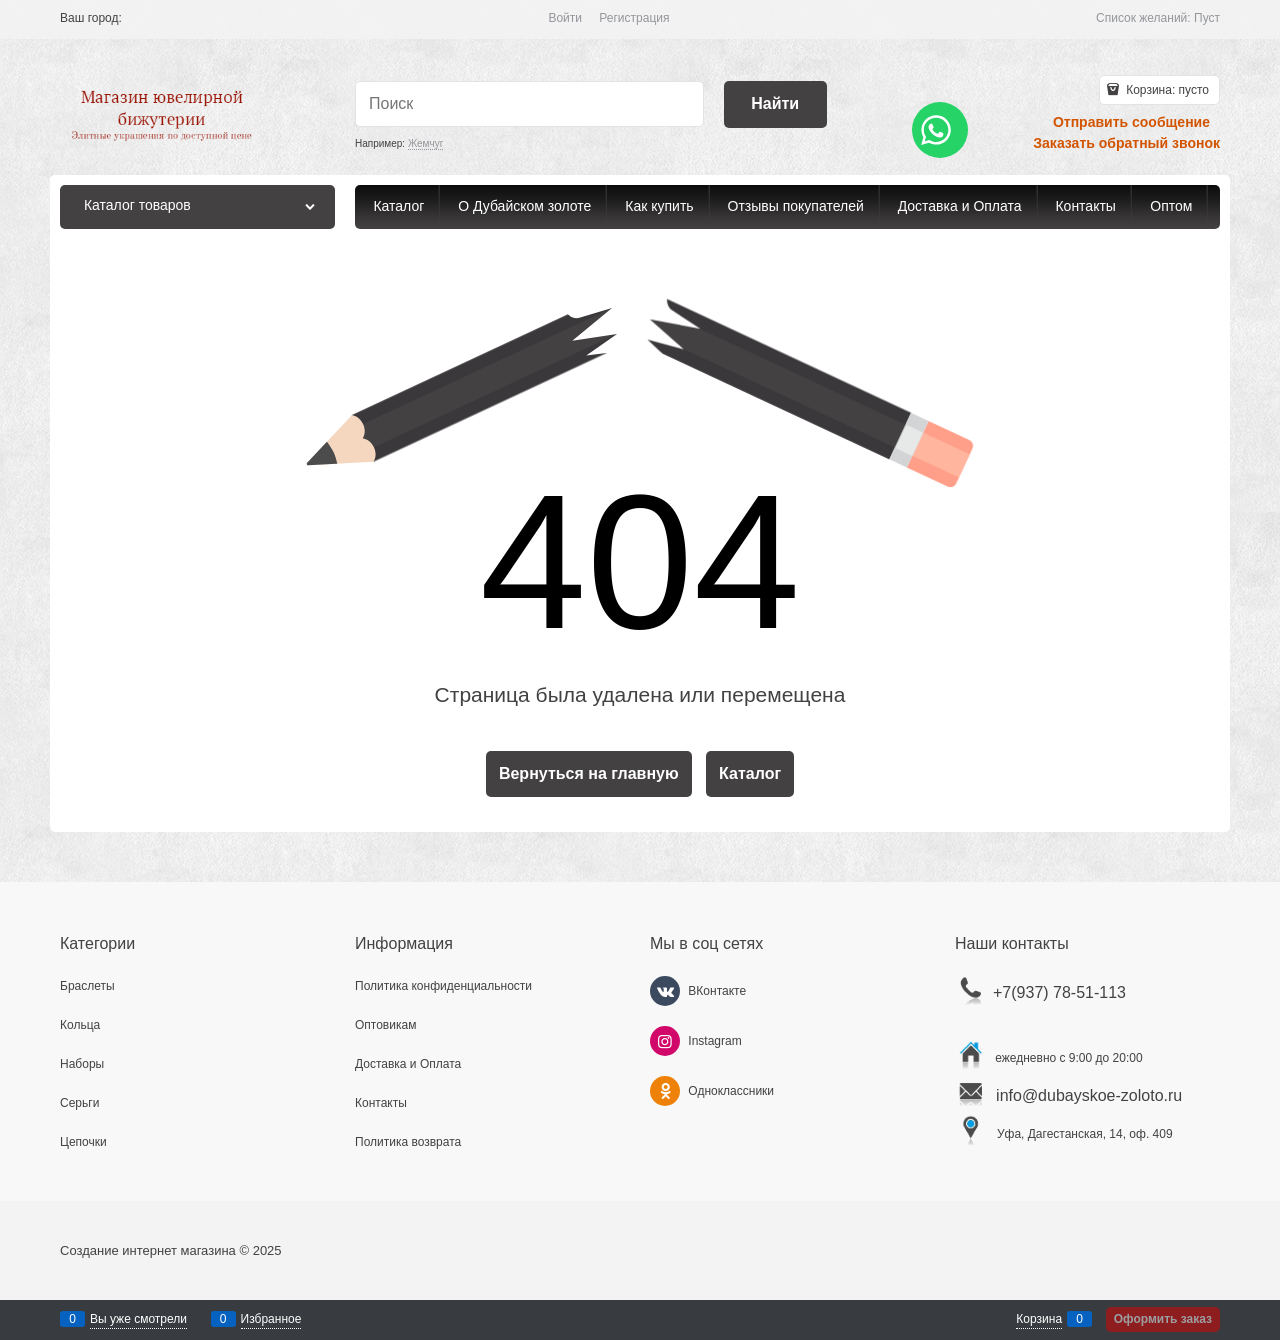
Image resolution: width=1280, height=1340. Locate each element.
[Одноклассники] (665, 1091)
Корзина (1039, 1319)
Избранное (271, 1319)
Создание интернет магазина (148, 1250)
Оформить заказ (1163, 1319)
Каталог (750, 773)
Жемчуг (425, 143)
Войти (565, 18)
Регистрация (634, 18)
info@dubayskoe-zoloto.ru (1089, 1095)
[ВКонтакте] (665, 991)
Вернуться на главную (589, 773)
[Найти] (775, 104)
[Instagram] (665, 1041)
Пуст (1207, 18)
